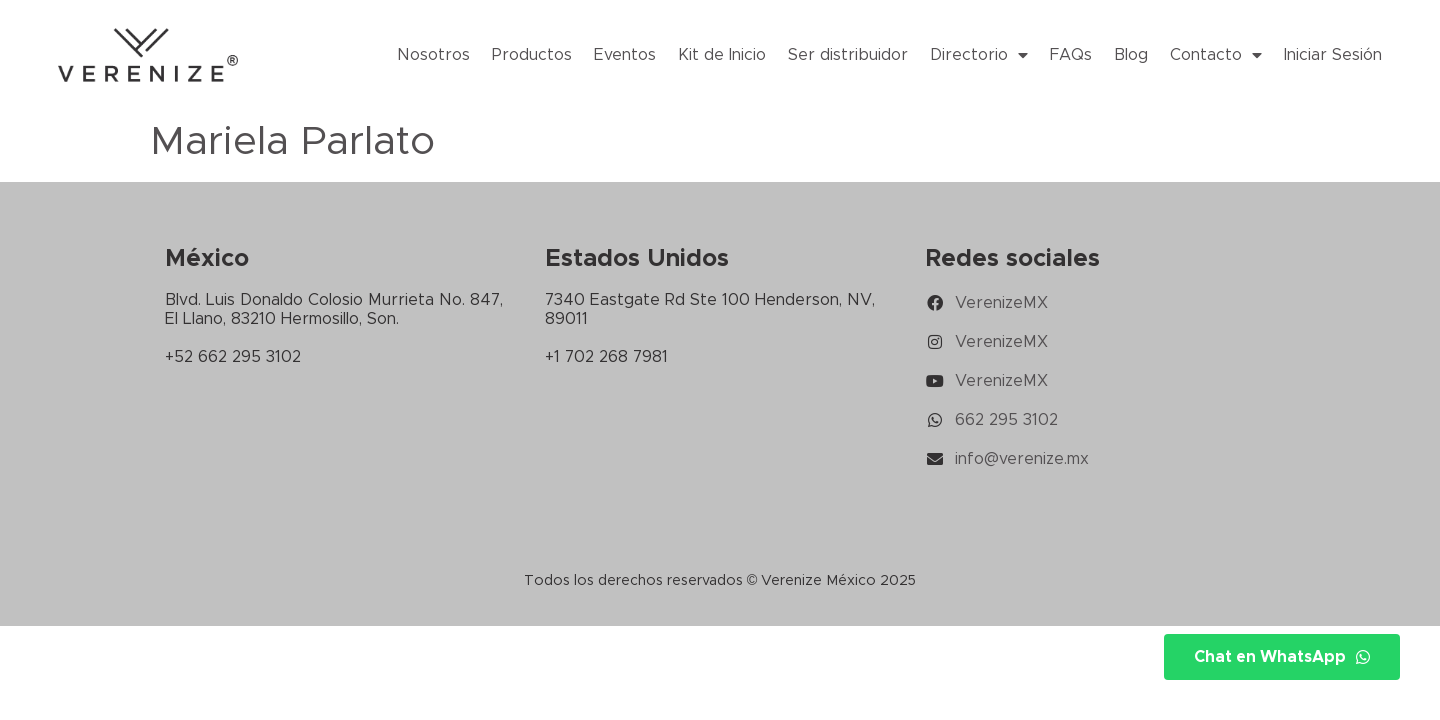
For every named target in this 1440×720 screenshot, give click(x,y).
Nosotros (433, 55)
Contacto (1216, 55)
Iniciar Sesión (1333, 55)
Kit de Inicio (722, 55)
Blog (1131, 55)
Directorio (979, 55)
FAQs (1071, 55)
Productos (532, 55)
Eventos (625, 55)
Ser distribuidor (848, 55)
